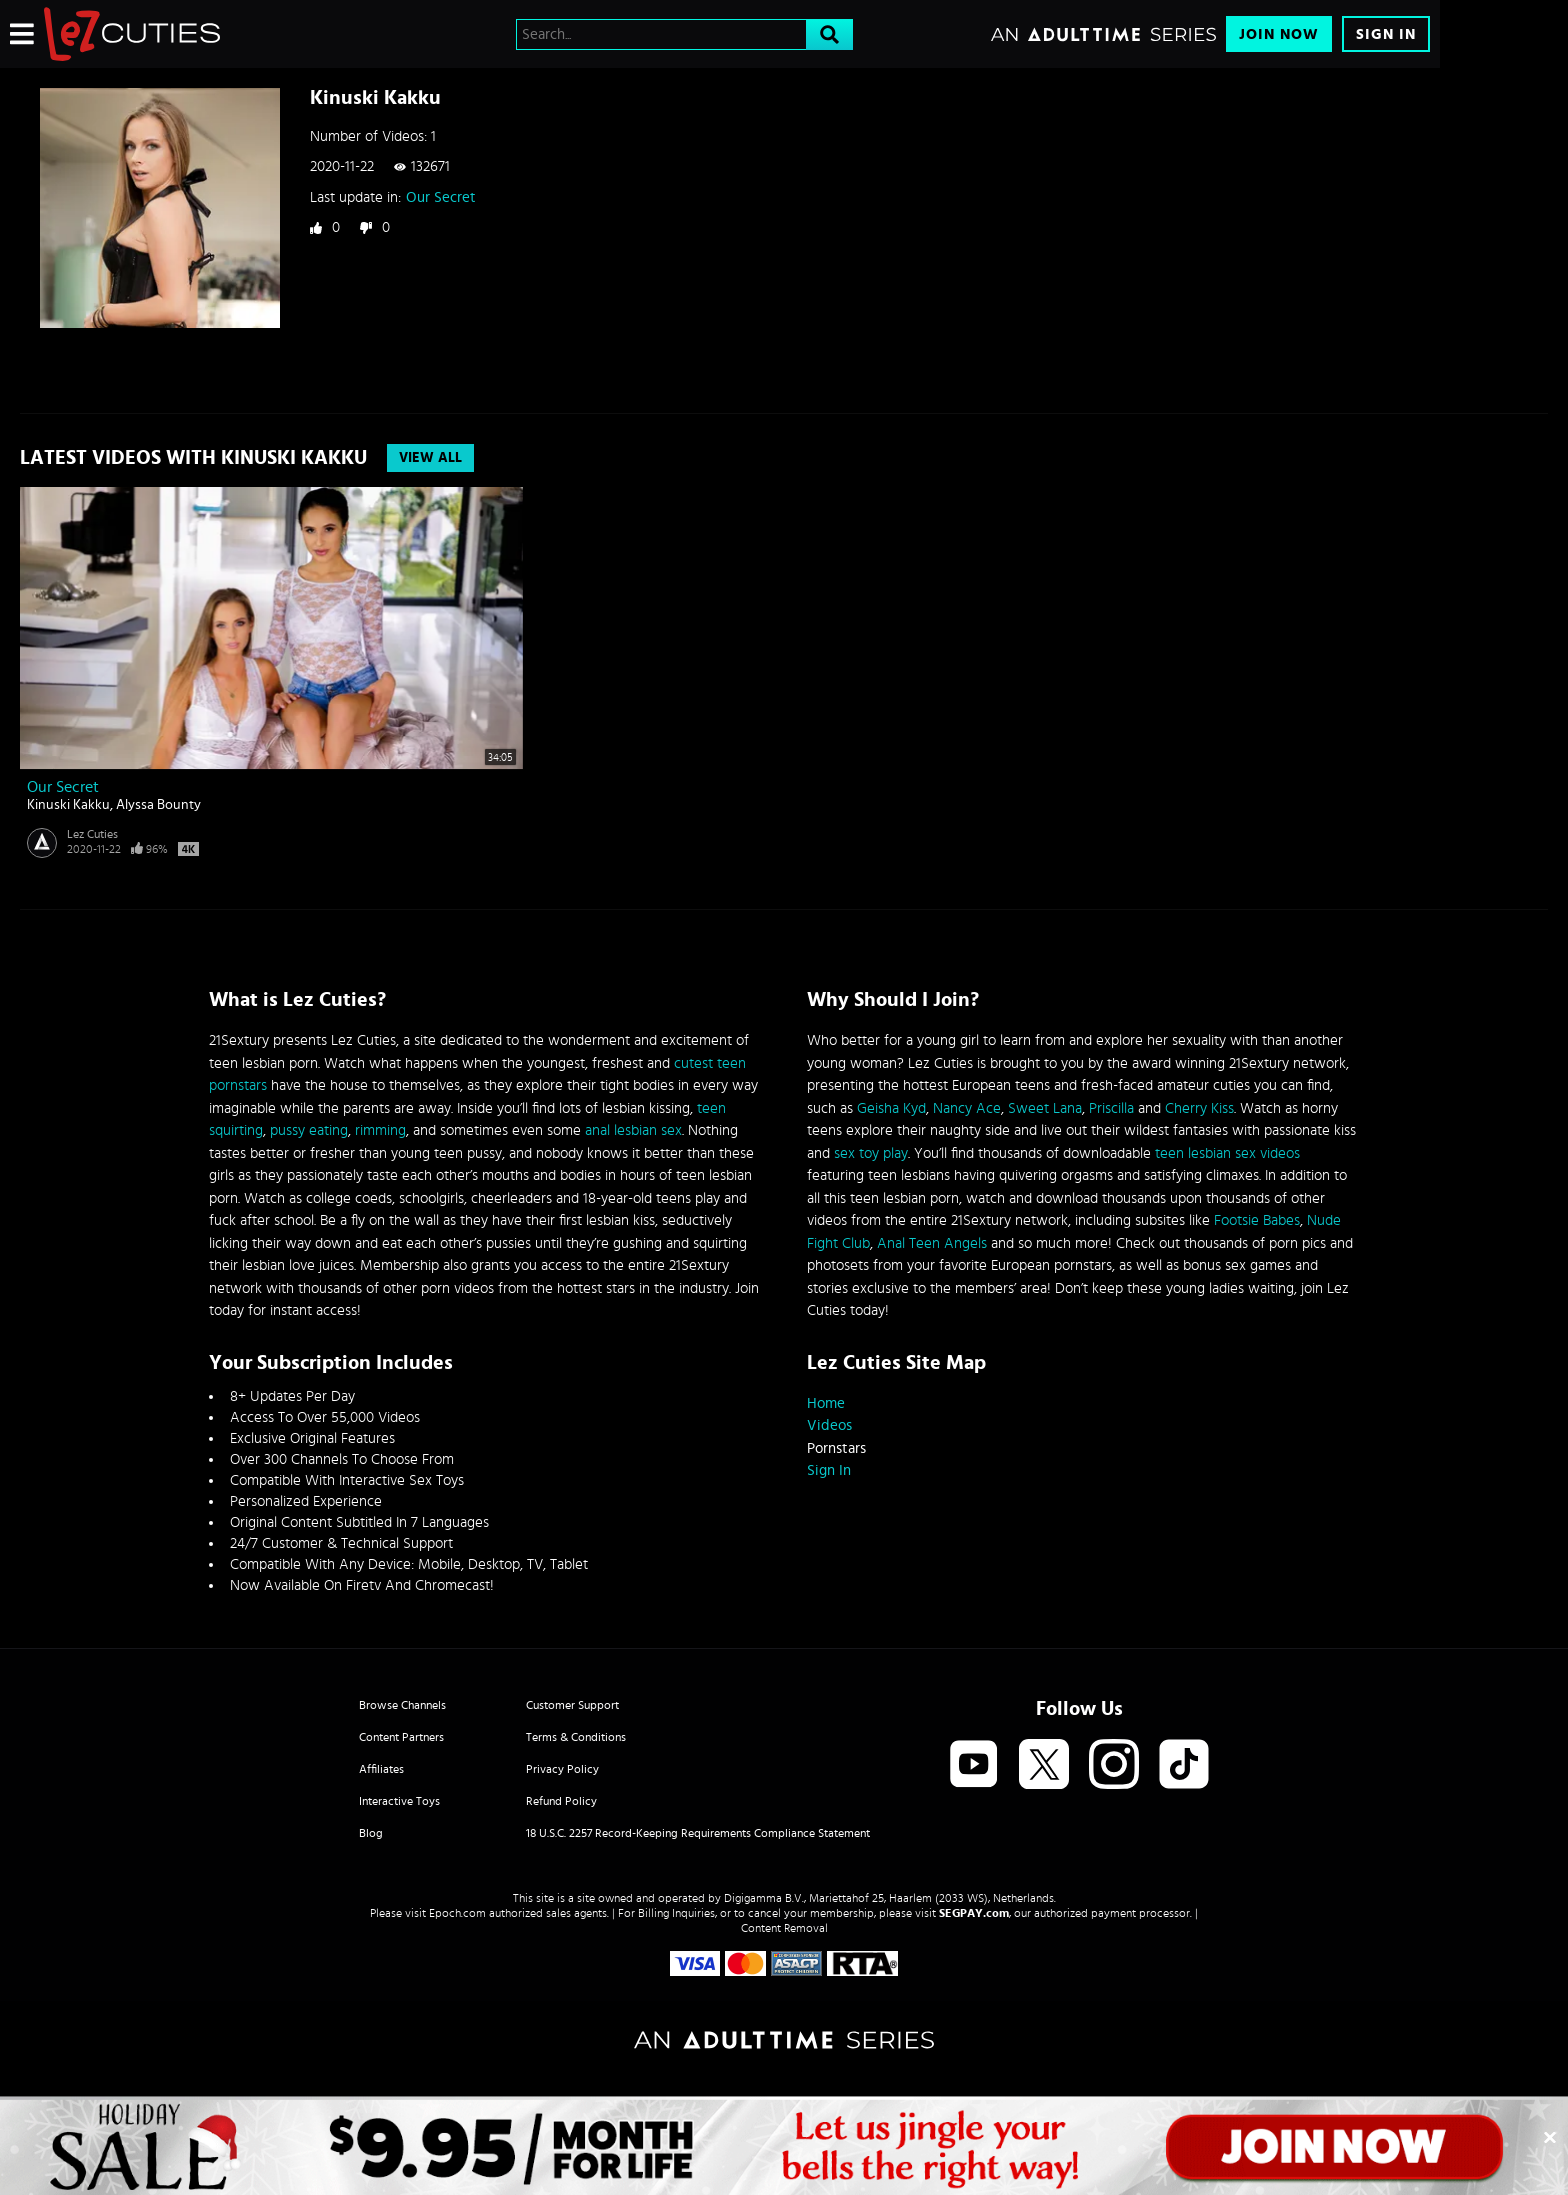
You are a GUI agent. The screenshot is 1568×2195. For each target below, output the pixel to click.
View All (430, 458)
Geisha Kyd (891, 1108)
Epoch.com (457, 1913)
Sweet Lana (1045, 1108)
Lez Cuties (92, 834)
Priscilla (1111, 1108)
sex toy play (871, 1153)
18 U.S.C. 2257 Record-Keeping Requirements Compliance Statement (698, 1833)
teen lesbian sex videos (1227, 1153)
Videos (829, 1425)
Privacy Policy (562, 1769)
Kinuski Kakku (68, 805)
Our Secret (441, 197)
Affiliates (381, 1769)
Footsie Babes (1257, 1220)
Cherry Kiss (1199, 1108)
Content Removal (784, 1928)
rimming (380, 1130)
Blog (371, 1833)
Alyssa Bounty (158, 805)
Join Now (1279, 34)
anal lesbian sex (633, 1130)
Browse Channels (402, 1705)
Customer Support (572, 1705)
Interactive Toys (399, 1801)
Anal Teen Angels (932, 1243)
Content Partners (401, 1737)
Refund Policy (561, 1801)
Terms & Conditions (576, 1737)
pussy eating (309, 1130)
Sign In (1386, 34)
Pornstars (836, 1448)
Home (826, 1403)
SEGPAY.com (974, 1913)
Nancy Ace (967, 1108)
